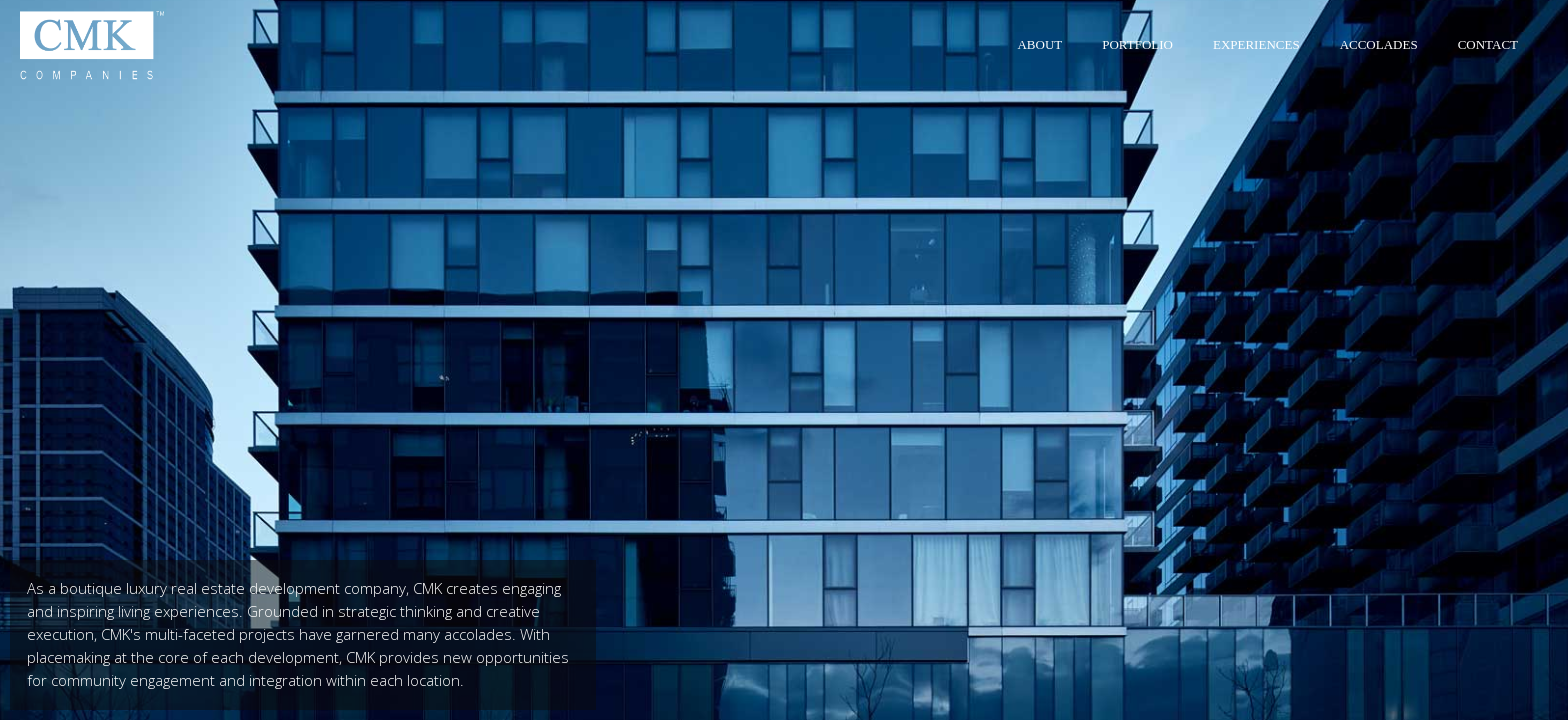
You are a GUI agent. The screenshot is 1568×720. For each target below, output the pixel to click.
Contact (1488, 44)
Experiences (1256, 44)
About (1039, 44)
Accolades (1379, 44)
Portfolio (1137, 44)
